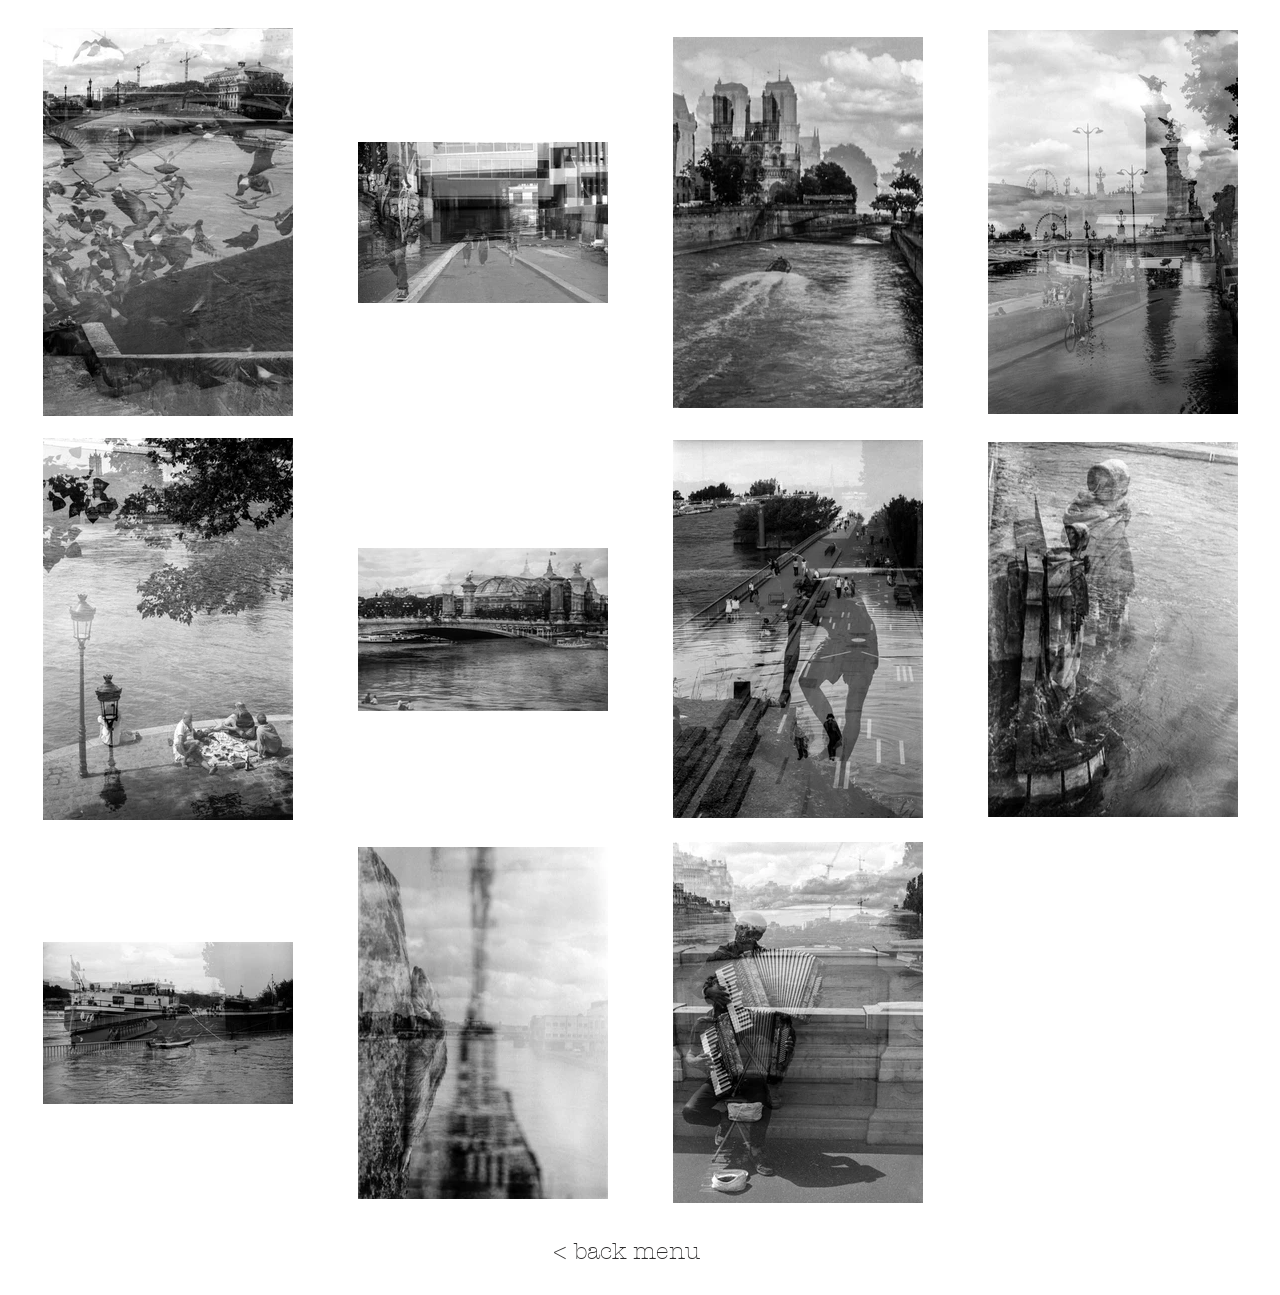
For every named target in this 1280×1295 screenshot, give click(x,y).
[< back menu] (626, 1252)
